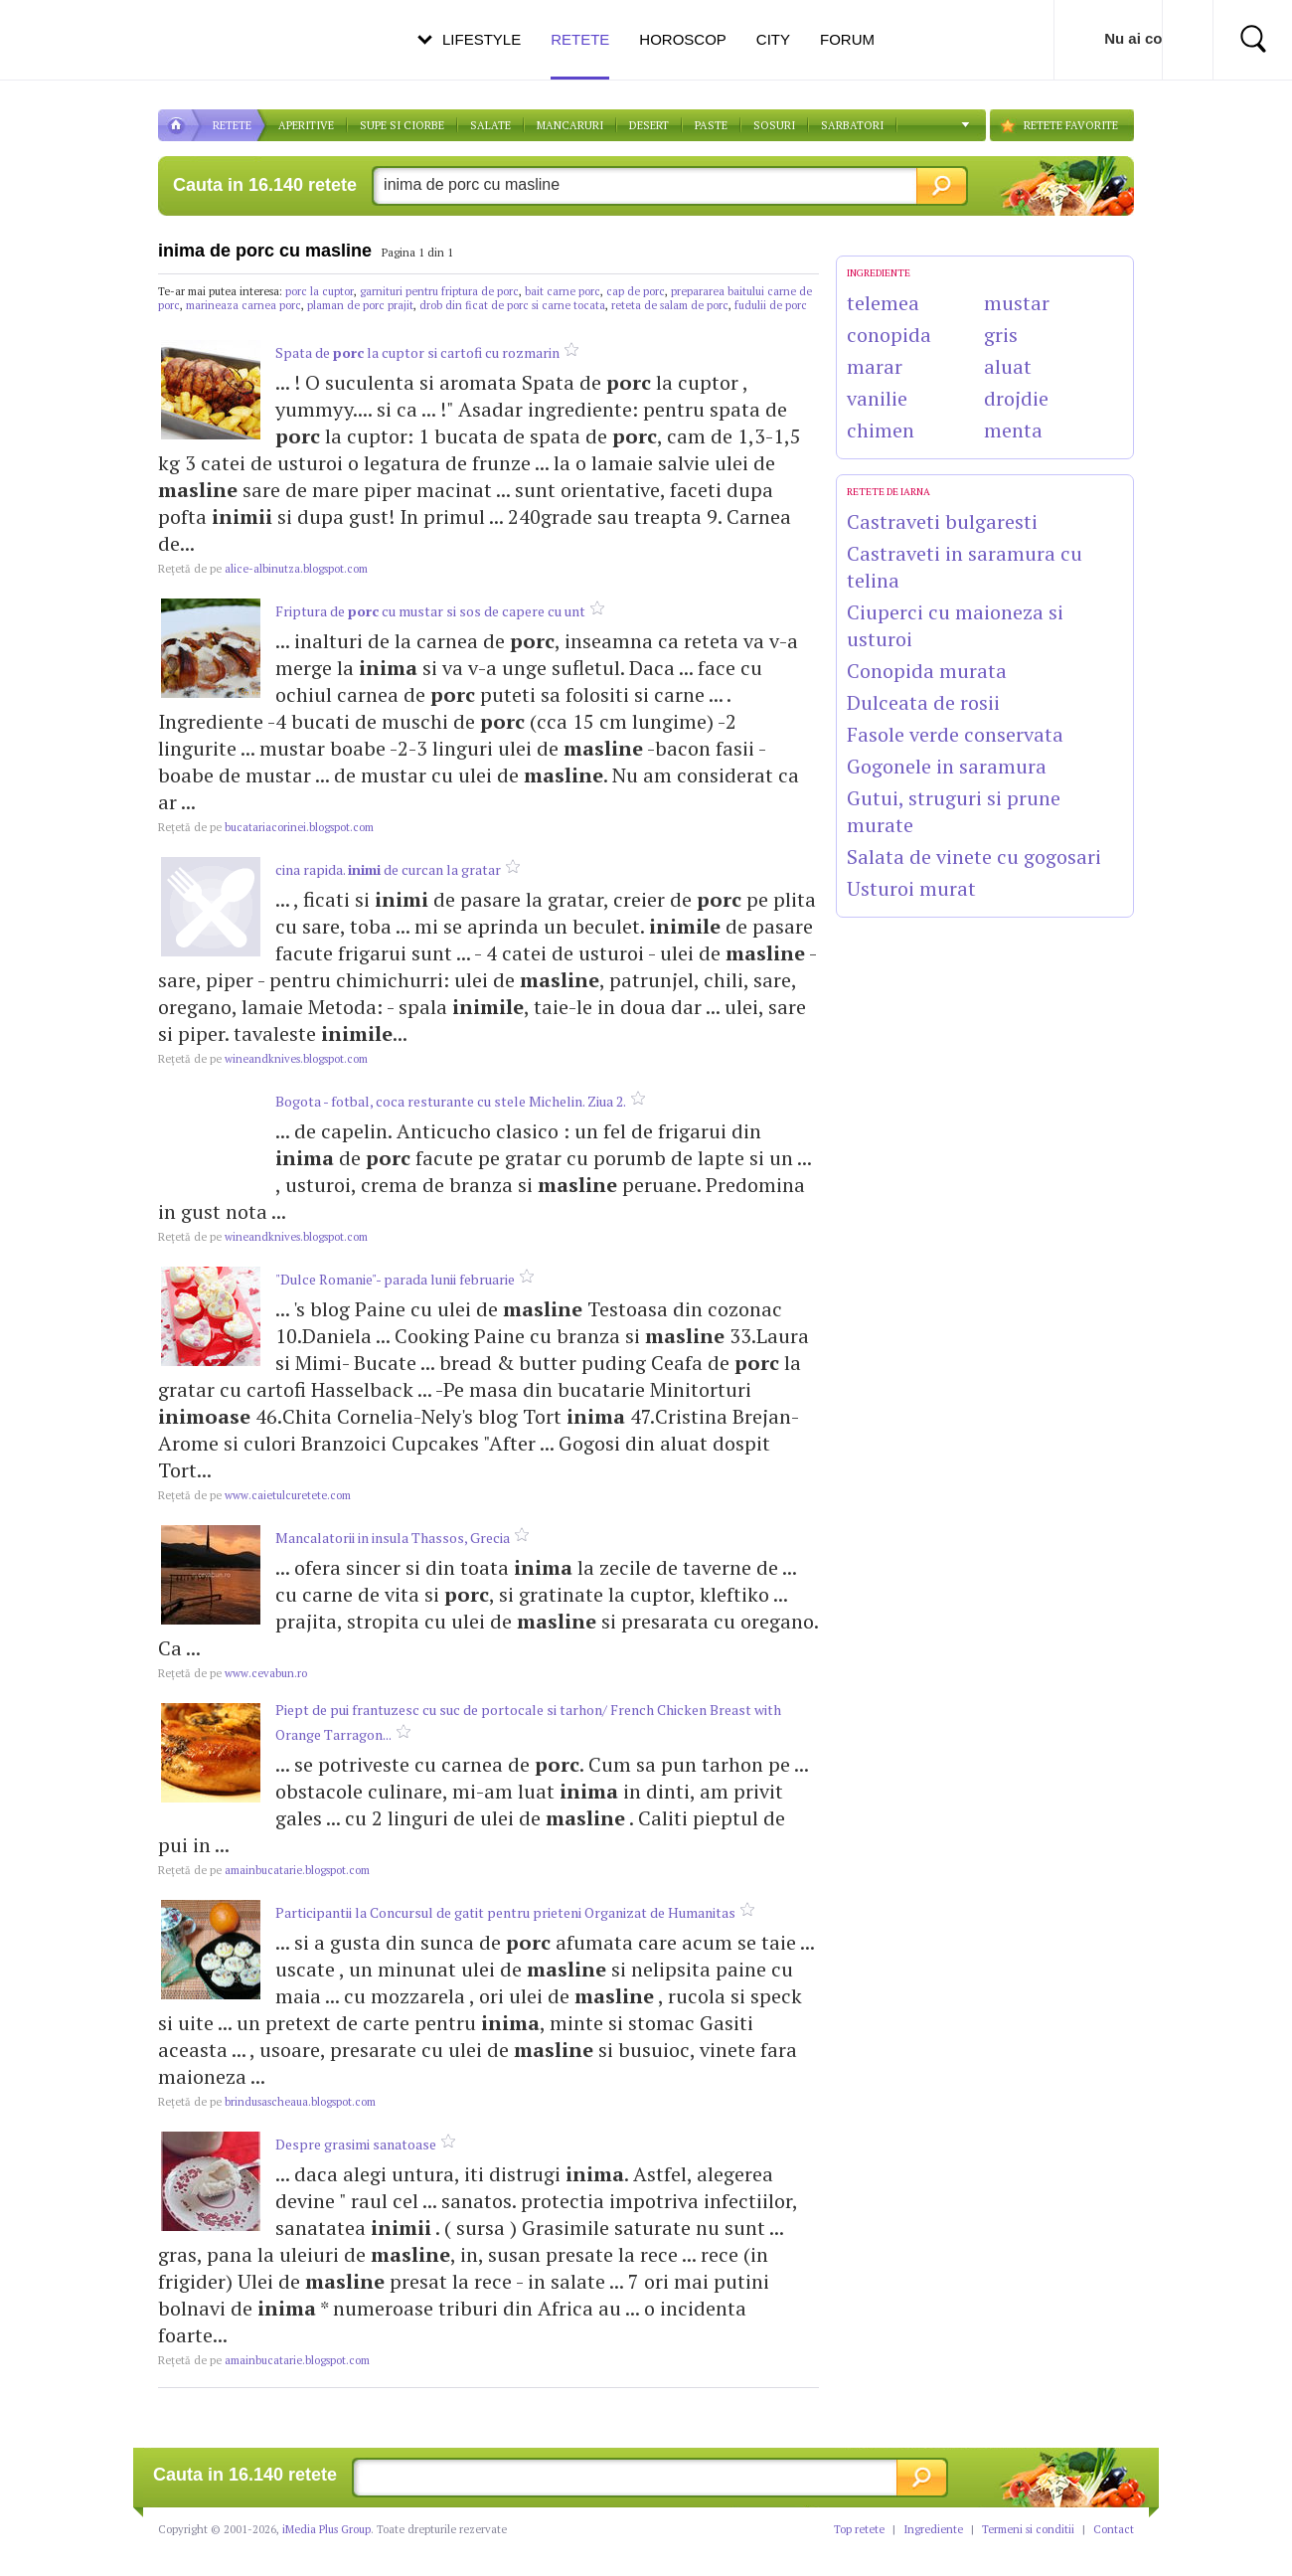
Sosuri (774, 125)
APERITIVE (306, 125)
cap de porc (635, 291)
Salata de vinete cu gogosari (974, 856)
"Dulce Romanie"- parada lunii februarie (395, 1279)
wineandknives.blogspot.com (263, 1059)
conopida (889, 334)
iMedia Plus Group (326, 2529)
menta (1013, 430)
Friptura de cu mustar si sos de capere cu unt (430, 610)
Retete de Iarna (888, 491)
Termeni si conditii (1028, 2529)
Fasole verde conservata (955, 734)
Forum (847, 39)
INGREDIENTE (878, 272)
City (773, 39)
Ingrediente (933, 2529)
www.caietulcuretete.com (254, 1495)
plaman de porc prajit (360, 305)
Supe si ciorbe (402, 125)
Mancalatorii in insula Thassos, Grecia (392, 1537)
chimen (880, 430)
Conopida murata (927, 670)
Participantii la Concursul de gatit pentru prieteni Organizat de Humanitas (505, 1912)
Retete (580, 55)
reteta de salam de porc (669, 305)
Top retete (859, 2529)
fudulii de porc (770, 305)
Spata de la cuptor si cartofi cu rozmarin (417, 352)
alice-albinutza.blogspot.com (263, 569)
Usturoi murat (911, 888)
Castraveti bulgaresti (942, 521)
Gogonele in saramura (947, 766)
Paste (711, 125)
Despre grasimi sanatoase (355, 2144)
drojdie (1016, 398)
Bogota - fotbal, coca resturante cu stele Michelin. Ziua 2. (450, 1101)
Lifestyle (481, 39)
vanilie (877, 398)
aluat (1008, 366)
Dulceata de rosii (923, 702)
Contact (1113, 2529)
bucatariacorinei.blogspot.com (266, 827)
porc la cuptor (319, 291)
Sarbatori (852, 125)
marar (874, 366)
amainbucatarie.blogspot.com (264, 1870)
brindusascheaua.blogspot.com (267, 2102)
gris (1001, 334)
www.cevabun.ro (232, 1673)
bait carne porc (562, 291)
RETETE (232, 125)
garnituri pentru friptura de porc (439, 291)
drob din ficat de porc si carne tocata (512, 305)
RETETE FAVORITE (1071, 125)
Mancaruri (570, 125)
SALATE (490, 125)
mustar (1017, 302)
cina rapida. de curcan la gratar (388, 869)
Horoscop (683, 39)
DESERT (649, 125)
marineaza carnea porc (243, 305)
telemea (883, 302)
